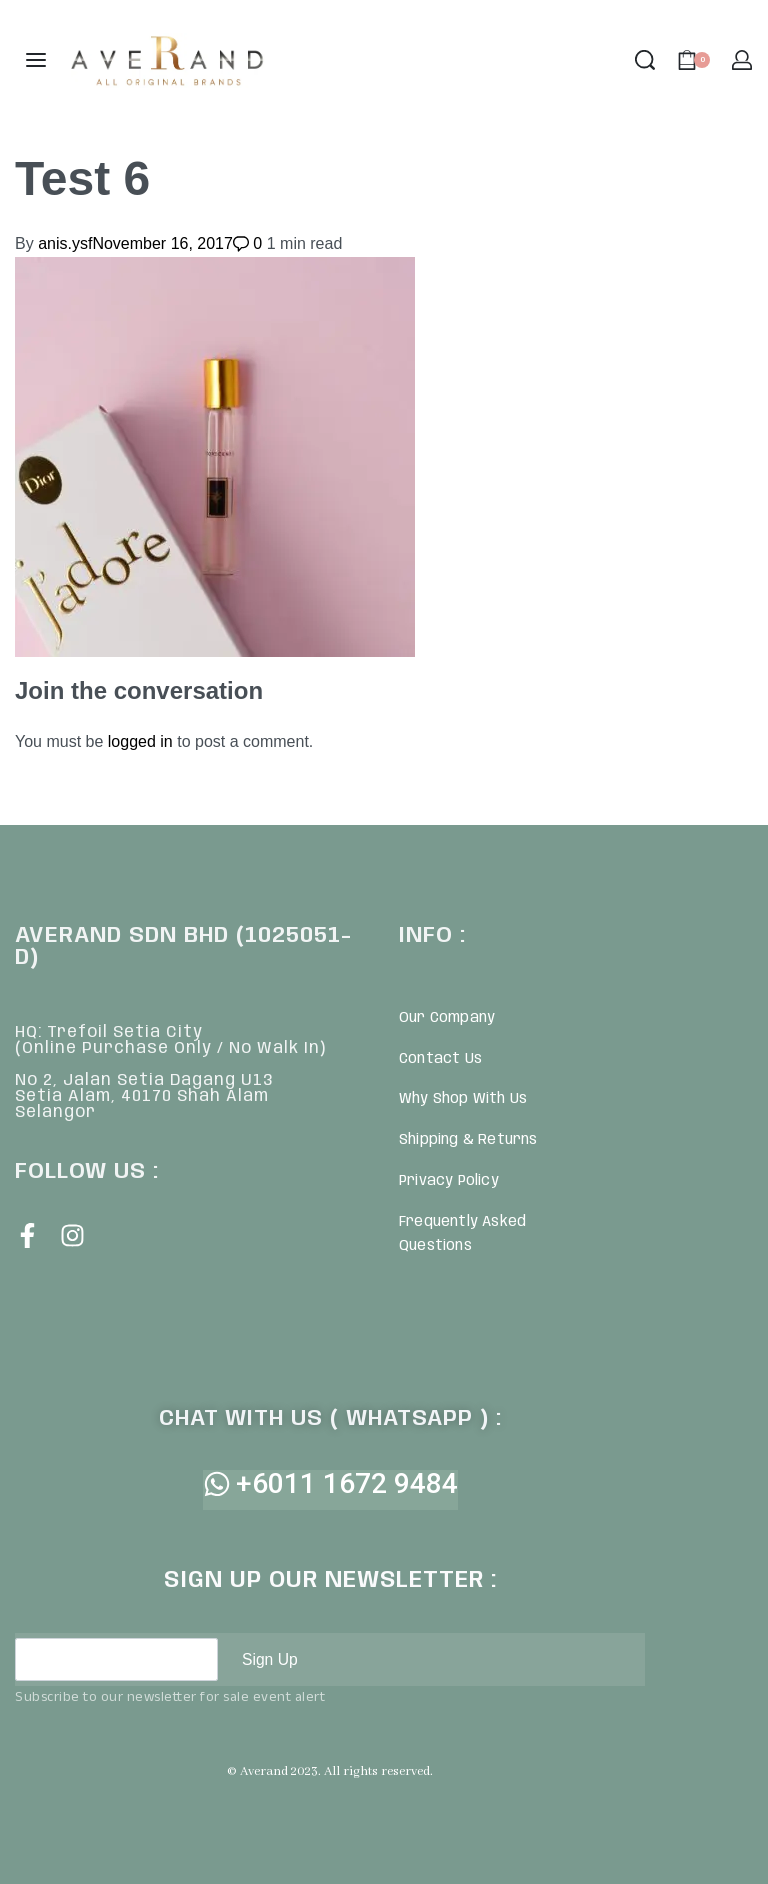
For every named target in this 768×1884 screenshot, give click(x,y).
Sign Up (270, 1659)
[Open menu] (36, 60)
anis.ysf (65, 243)
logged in (140, 741)
